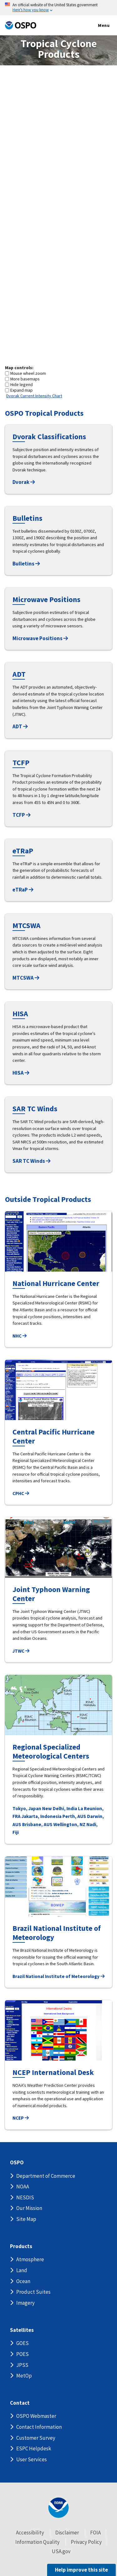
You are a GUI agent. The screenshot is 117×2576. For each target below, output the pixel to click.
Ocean (23, 2281)
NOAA (22, 2186)
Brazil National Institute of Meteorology (58, 1976)
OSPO (17, 2163)
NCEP (20, 2118)
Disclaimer (67, 2532)
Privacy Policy (86, 2541)
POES (22, 2354)
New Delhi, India (59, 1808)
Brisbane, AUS (37, 1824)
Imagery (25, 2302)
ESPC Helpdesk (33, 2448)
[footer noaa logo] (58, 2508)
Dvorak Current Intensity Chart (34, 396)
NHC (19, 1336)
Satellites (22, 2330)
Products (21, 2246)
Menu (97, 25)
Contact (20, 2403)
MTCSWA (25, 977)
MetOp (24, 2375)
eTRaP (22, 889)
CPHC (20, 1493)
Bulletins (26, 563)
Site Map (26, 2219)
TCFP (21, 814)
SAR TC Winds (31, 1160)
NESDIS (25, 2197)
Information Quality (37, 2541)
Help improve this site (81, 2569)
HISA (20, 1072)
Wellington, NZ (69, 1824)
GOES (22, 2343)
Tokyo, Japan (26, 1808)
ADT (20, 726)
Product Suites (33, 2291)
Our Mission (29, 2208)
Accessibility (30, 2532)
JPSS (22, 2365)
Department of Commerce (45, 2175)
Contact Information (39, 2426)
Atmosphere (30, 2259)
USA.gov (61, 2551)
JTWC (20, 1651)
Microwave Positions (40, 638)
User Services (31, 2459)
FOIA (95, 2532)
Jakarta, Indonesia (41, 1816)
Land (21, 2270)
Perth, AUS (74, 1816)
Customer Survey (35, 2437)
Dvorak (23, 482)
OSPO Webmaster (36, 2416)
